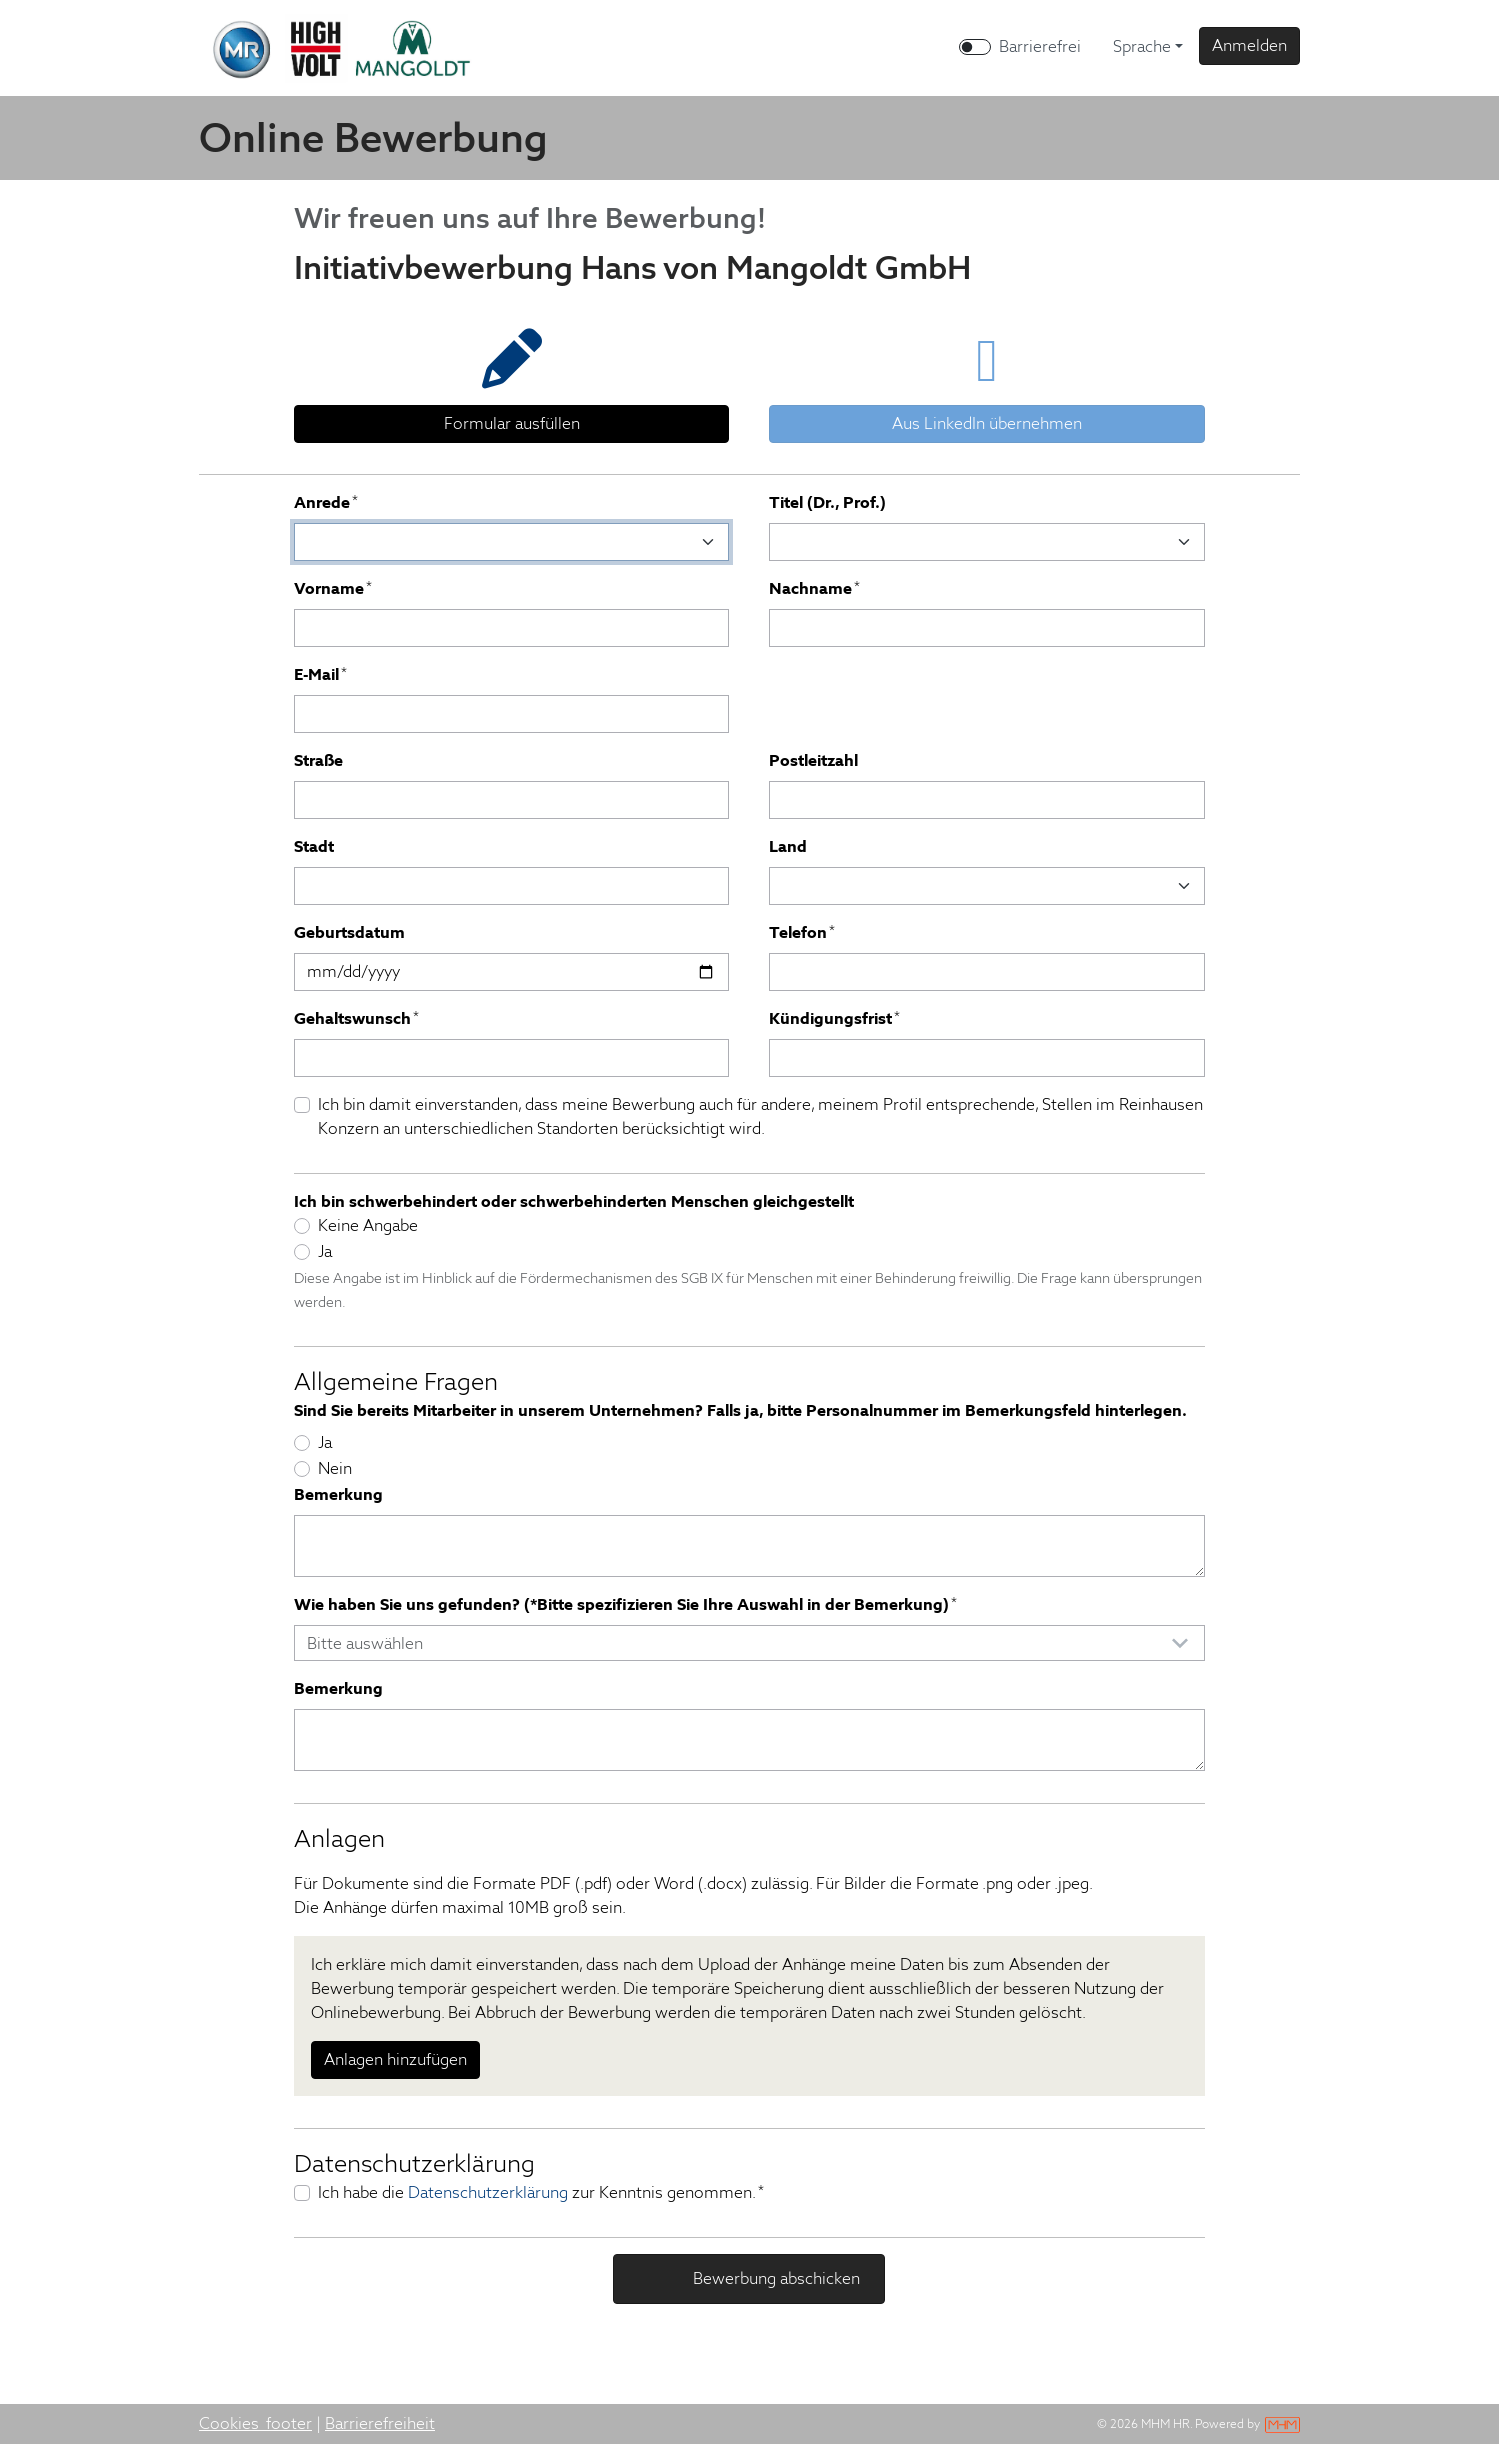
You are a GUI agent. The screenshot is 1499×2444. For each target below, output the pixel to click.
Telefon (802, 932)
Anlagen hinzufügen (395, 2059)
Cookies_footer (255, 2423)
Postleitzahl (813, 760)
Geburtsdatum (349, 932)
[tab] (511, 379)
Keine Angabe (368, 1225)
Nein (335, 1468)
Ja (325, 1251)
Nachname (814, 588)
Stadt (314, 846)
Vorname (333, 588)
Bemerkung (338, 1494)
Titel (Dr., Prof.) (827, 502)
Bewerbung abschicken (774, 2278)
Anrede (326, 502)
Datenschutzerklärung (488, 2192)
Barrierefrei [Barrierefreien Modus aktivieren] (1040, 46)
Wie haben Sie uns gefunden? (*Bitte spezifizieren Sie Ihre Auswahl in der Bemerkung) (625, 1604)
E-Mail (320, 674)
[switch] (975, 47)
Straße (318, 760)
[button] (1249, 46)
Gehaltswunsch (356, 1018)
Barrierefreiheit (380, 2423)
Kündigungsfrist (834, 1018)
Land (788, 846)
